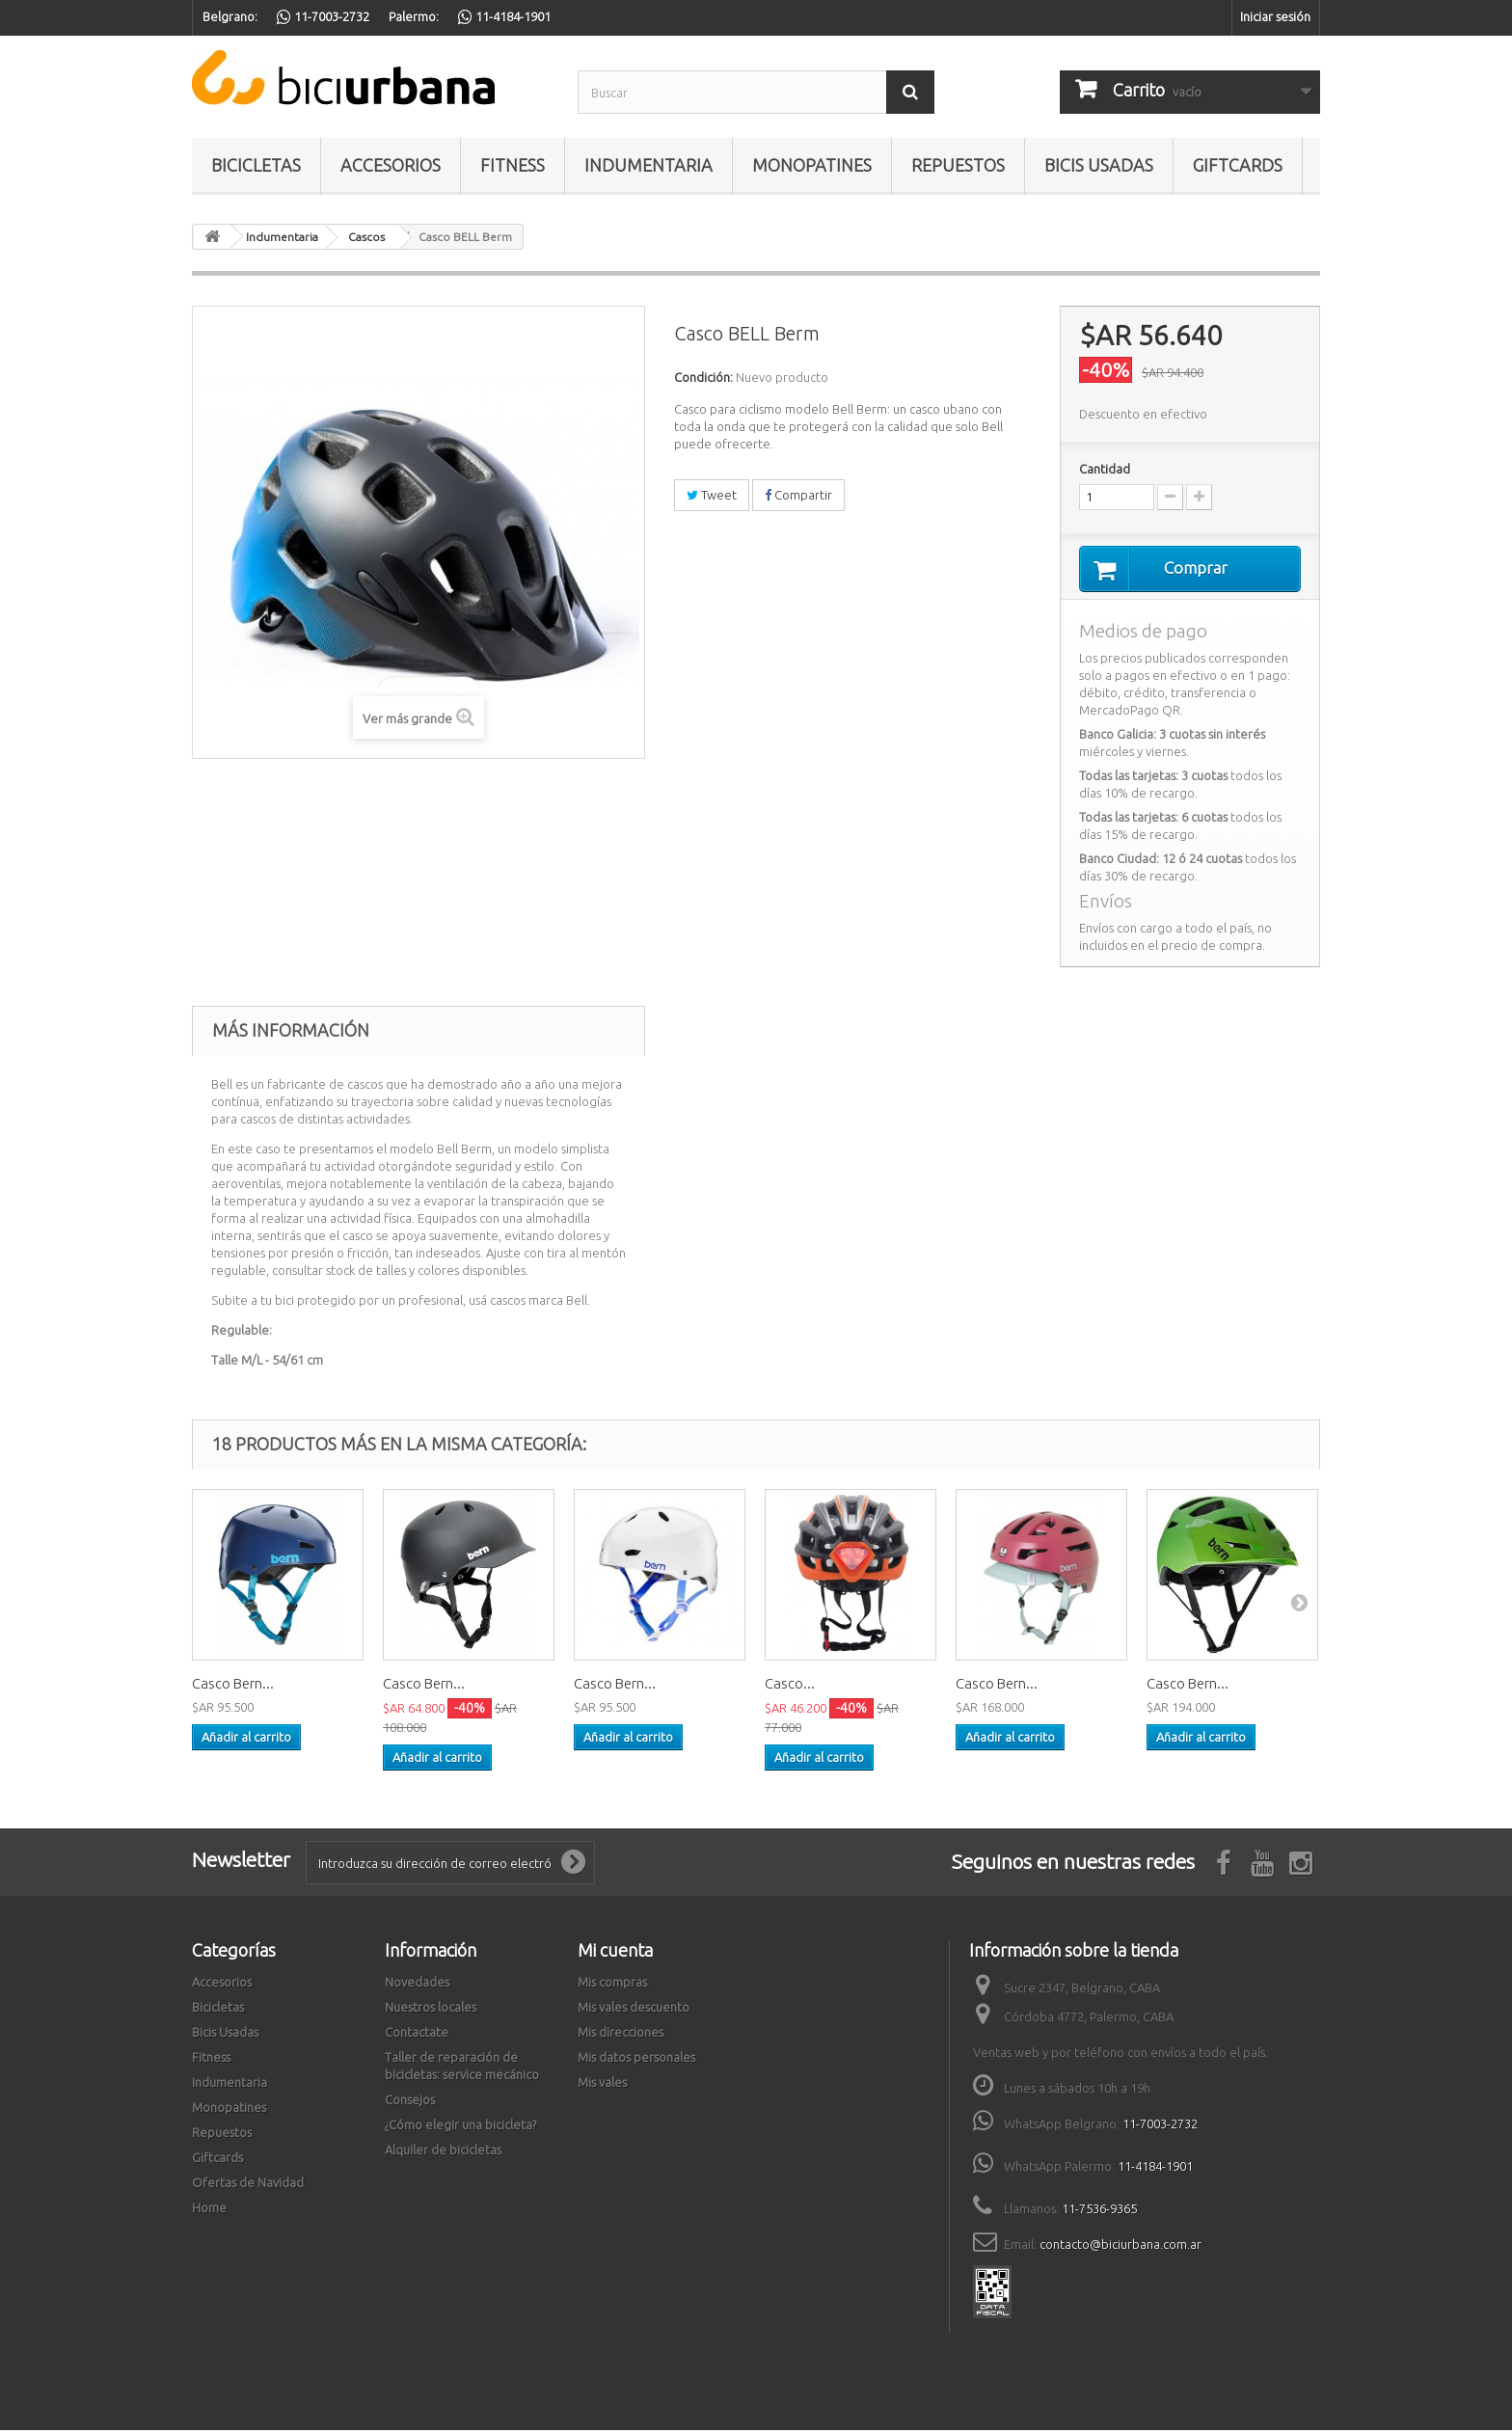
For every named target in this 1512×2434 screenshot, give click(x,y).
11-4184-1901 (1155, 2170)
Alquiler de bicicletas (443, 2153)
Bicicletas (256, 165)
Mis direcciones (620, 2035)
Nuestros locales (430, 2010)
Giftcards (1237, 165)
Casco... (790, 1687)
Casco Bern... (233, 1687)
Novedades (417, 1985)
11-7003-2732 (1160, 2127)
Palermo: (414, 16)
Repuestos (958, 165)
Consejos (410, 2103)
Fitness (512, 165)
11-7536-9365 (1099, 2212)
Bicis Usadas (1098, 165)
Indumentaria (648, 165)
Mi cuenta (615, 1953)
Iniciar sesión (1275, 16)
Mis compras (612, 1985)
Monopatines (812, 165)
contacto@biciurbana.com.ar (1121, 2248)
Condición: (703, 377)
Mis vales (602, 2086)
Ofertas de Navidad (248, 2186)
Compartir (798, 494)
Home (209, 2211)
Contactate (416, 2035)
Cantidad (1104, 468)
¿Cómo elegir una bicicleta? (460, 2128)
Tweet (712, 494)
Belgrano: (229, 16)
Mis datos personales (636, 2061)
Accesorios (390, 165)
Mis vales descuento (633, 2010)
